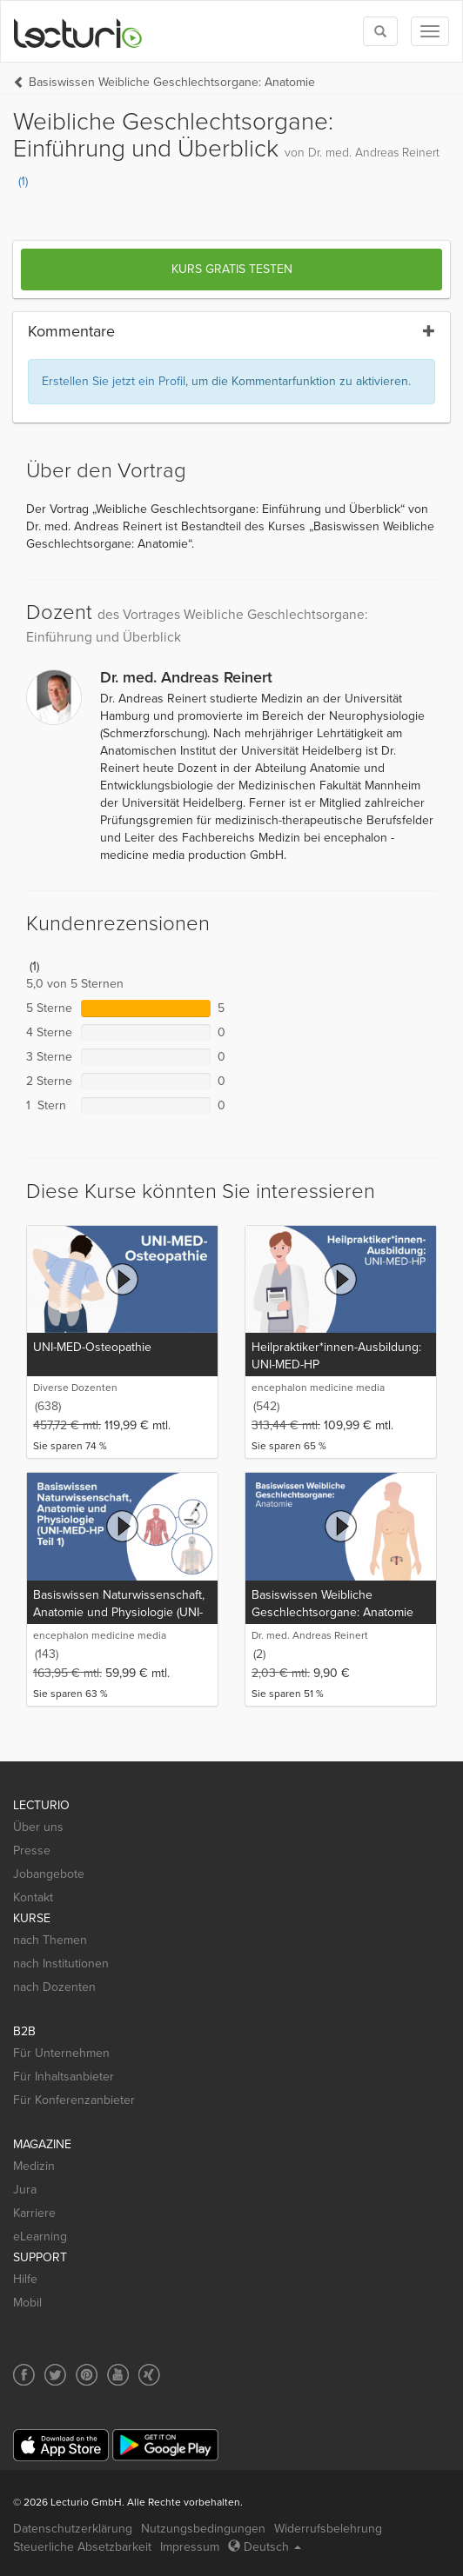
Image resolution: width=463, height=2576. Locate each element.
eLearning (40, 2236)
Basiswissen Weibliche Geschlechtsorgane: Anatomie (172, 82)
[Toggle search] (380, 31)
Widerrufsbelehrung (328, 2528)
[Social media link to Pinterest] (86, 2375)
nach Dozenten (54, 1987)
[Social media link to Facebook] (24, 2375)
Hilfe (25, 2279)
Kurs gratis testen (231, 269)
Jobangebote (48, 1874)
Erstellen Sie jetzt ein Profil (113, 381)
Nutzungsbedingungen (203, 2528)
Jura (25, 2189)
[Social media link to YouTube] (118, 2375)
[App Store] (61, 2445)
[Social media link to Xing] (149, 2375)
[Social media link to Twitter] (55, 2375)
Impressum (189, 2546)
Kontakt (33, 1897)
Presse (31, 1850)
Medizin (34, 2166)
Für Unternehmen (61, 2053)
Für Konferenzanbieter (74, 2100)
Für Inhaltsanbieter (63, 2076)
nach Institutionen (61, 1963)
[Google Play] (165, 2445)
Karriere (34, 2213)
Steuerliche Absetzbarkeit (82, 2546)
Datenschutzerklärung (72, 2528)
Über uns (38, 1827)
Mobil (27, 2302)
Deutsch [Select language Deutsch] (264, 2546)
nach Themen (50, 1940)
